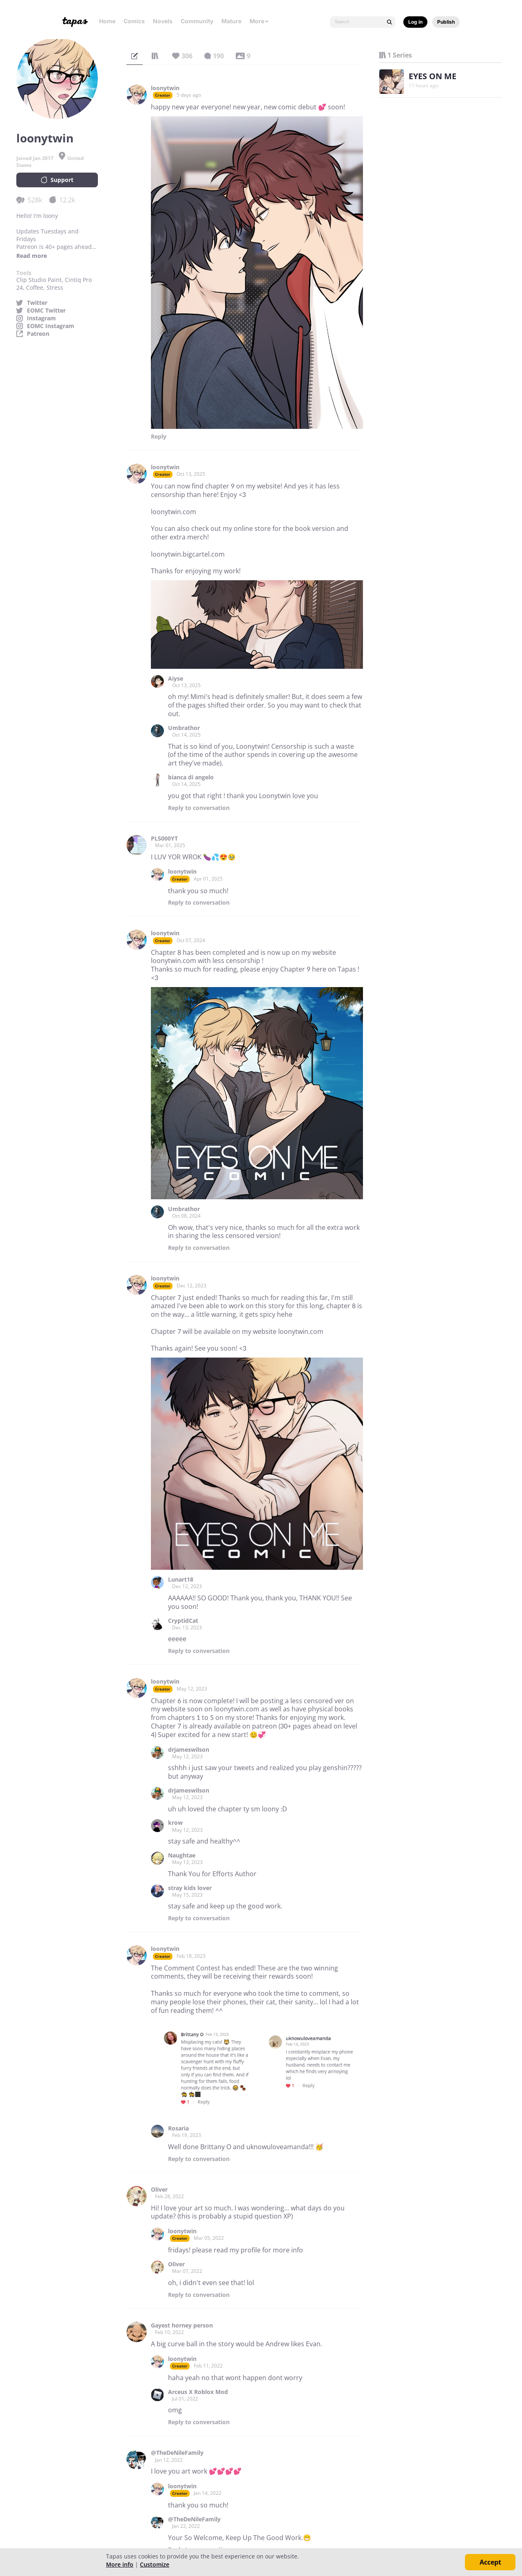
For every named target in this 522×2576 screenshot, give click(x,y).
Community (197, 21)
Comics (134, 21)
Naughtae (181, 1855)
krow (175, 1822)
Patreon (38, 334)
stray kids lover (190, 1888)
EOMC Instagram (50, 326)
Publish (446, 22)
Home (107, 21)
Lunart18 (180, 1579)
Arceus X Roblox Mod (198, 2392)
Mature (231, 21)
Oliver (159, 2189)
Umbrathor (184, 728)
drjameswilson (188, 1749)
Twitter (37, 303)
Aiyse (175, 678)
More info (119, 2564)
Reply (158, 436)
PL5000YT (164, 838)
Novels (163, 21)
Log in (415, 22)
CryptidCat (183, 1620)
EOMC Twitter (46, 310)
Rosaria (178, 2128)
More (259, 21)
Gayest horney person (182, 2325)
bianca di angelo (191, 777)
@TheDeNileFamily (177, 2452)
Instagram (41, 318)
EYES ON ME (432, 76)
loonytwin (165, 88)
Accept (490, 2562)
